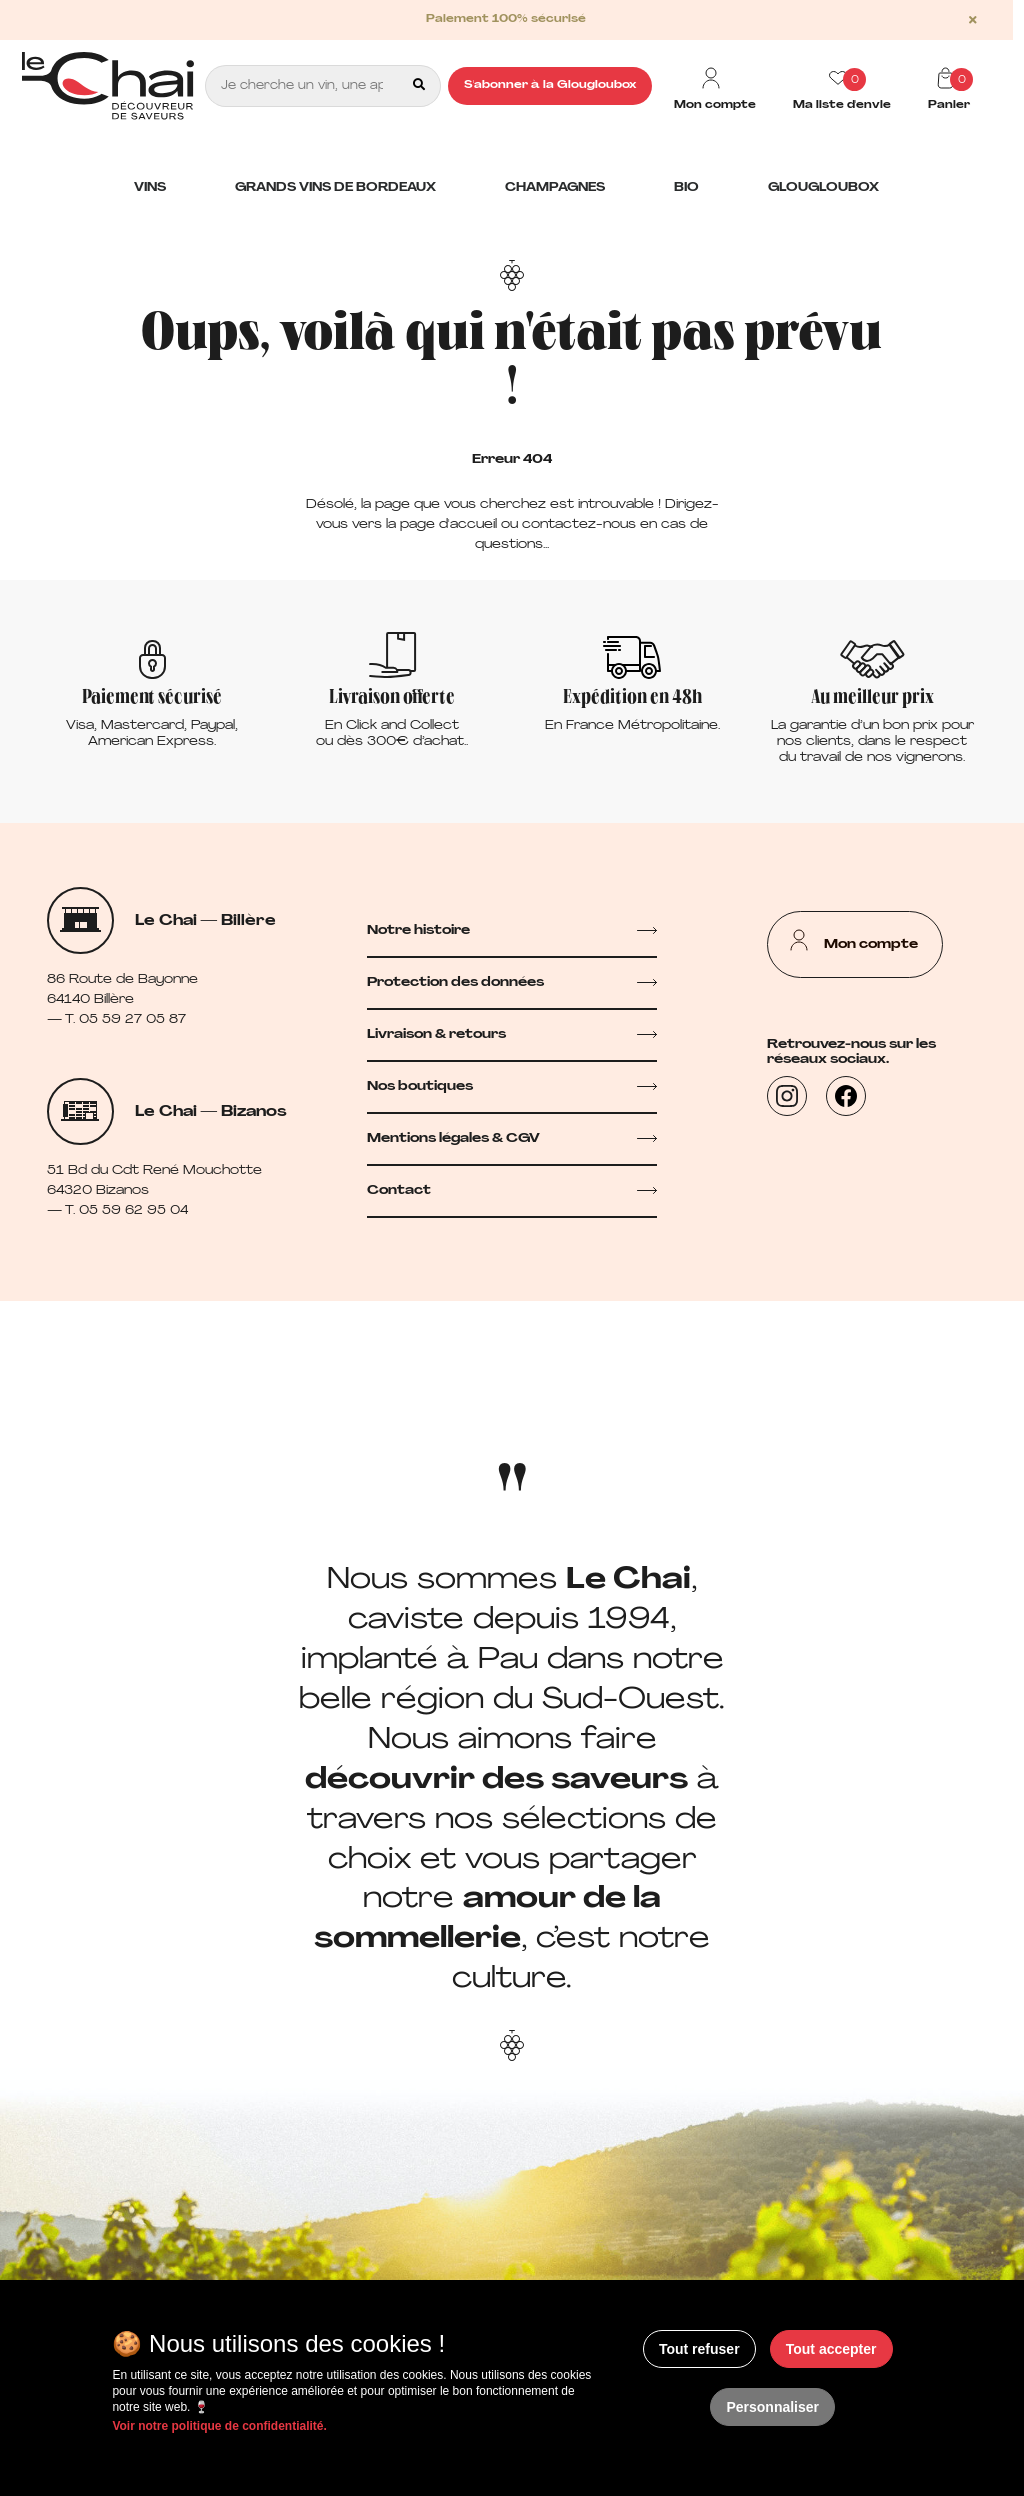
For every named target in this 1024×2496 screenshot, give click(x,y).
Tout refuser (699, 2349)
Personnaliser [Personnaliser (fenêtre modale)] (772, 2407)
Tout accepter (831, 2349)
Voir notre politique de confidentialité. (219, 2426)
